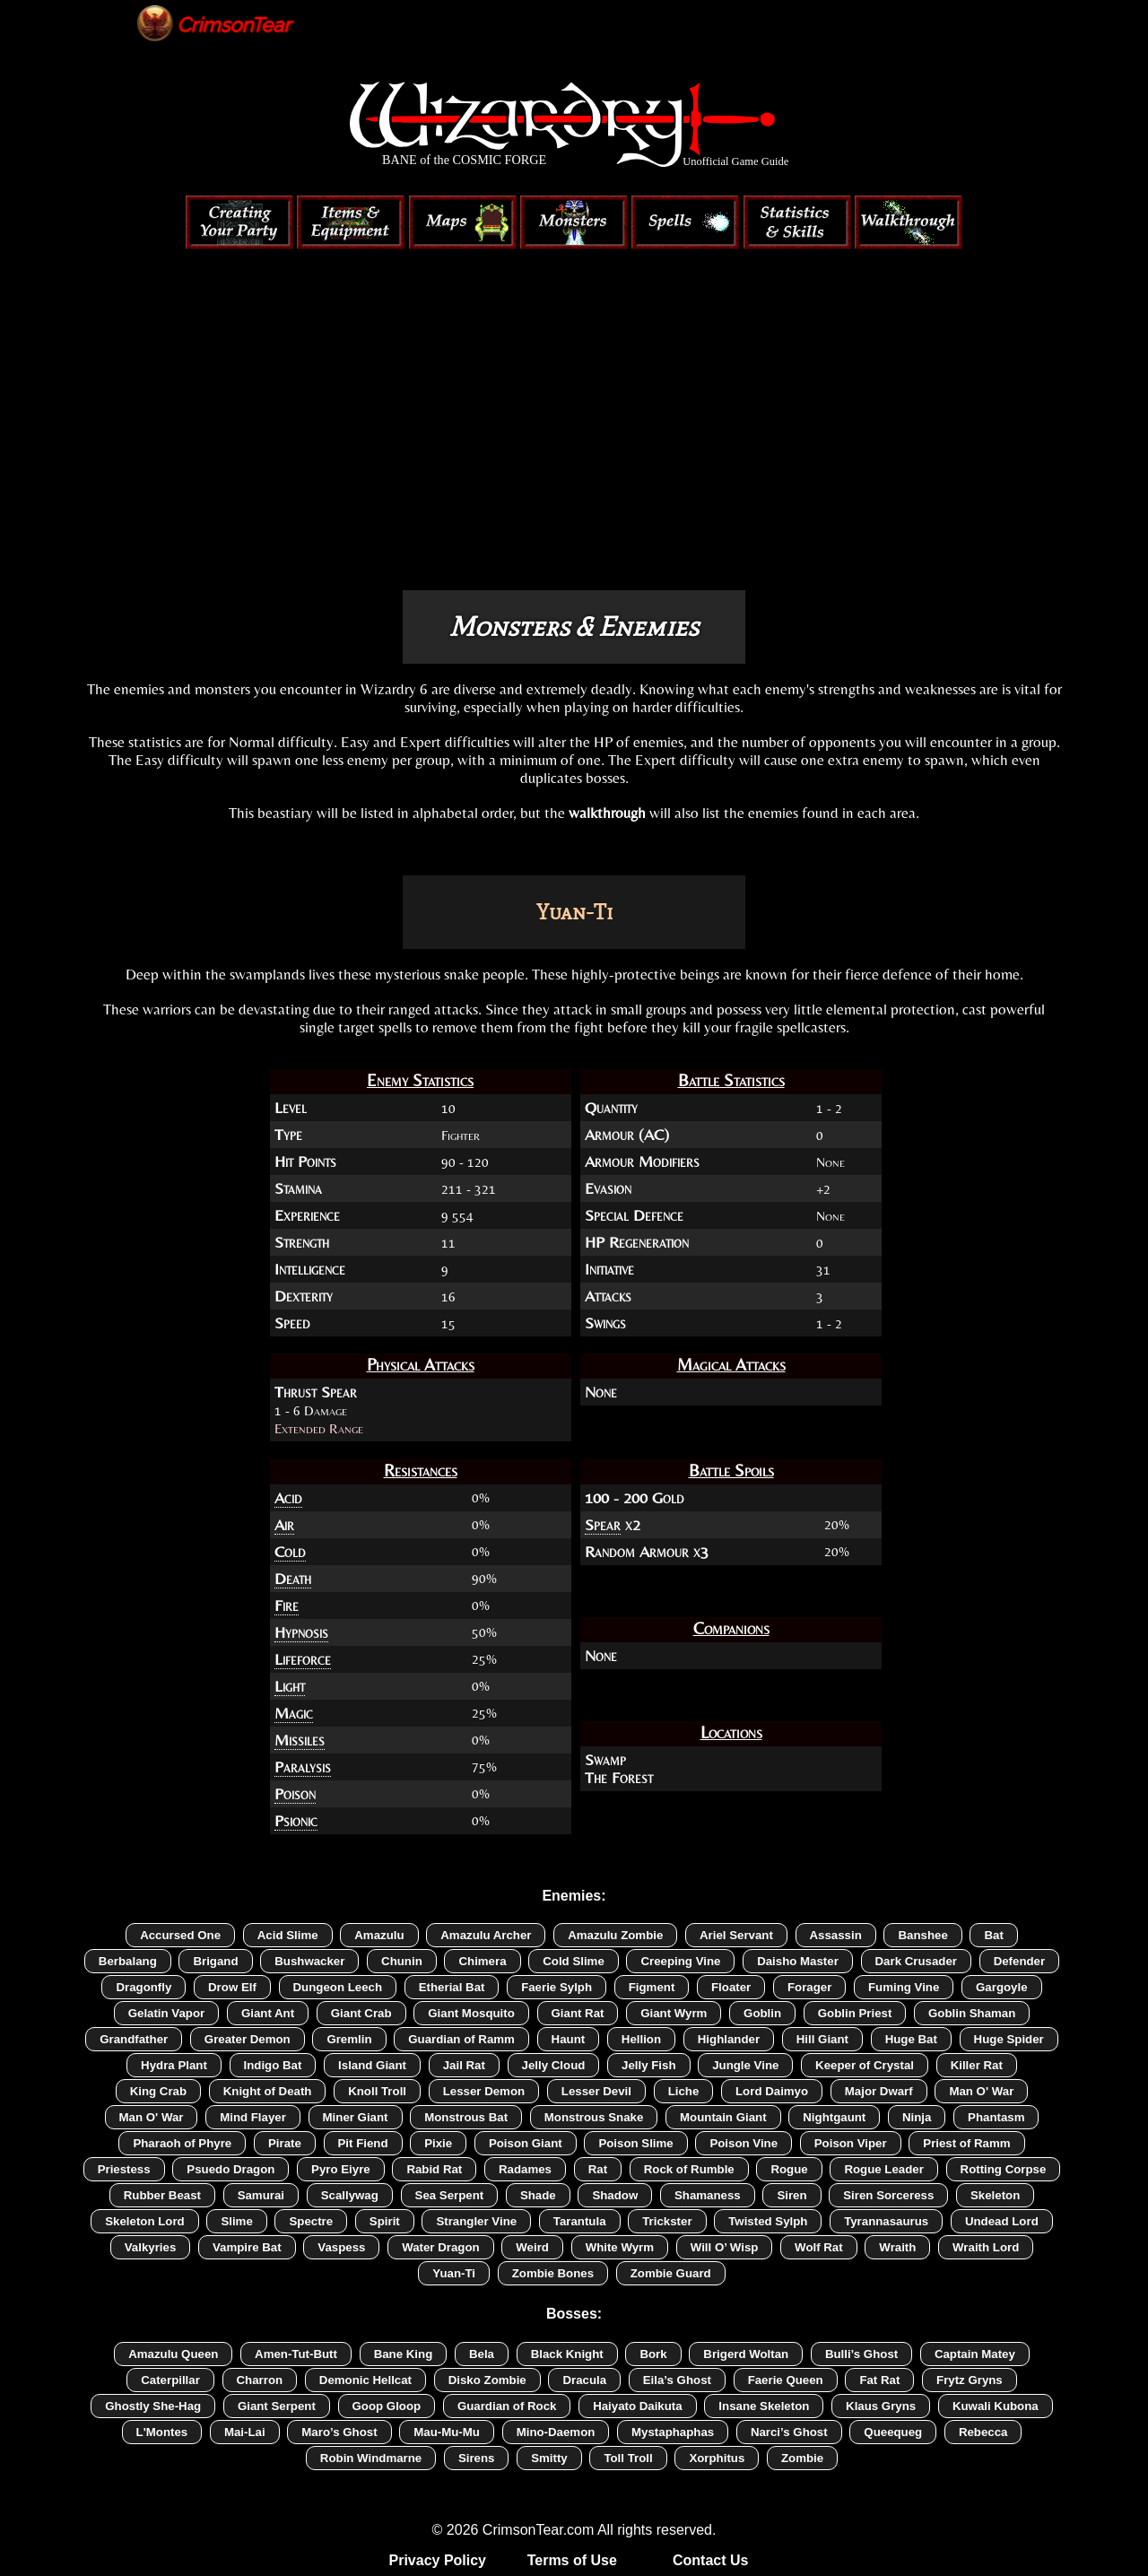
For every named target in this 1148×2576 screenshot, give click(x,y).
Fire (286, 1605)
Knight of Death (267, 2091)
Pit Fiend (363, 2143)
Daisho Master (798, 1961)
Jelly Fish (648, 2065)
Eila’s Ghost (677, 2380)
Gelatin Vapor (166, 2013)
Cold (290, 1552)
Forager (809, 1987)
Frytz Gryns (969, 2380)
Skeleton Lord (144, 2221)
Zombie (802, 2458)
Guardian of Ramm (461, 2039)
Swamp (605, 1760)
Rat (597, 2169)
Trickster (666, 2221)
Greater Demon (247, 2039)
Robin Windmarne (371, 2458)
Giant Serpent (277, 2406)
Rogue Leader (883, 2169)
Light (289, 1686)
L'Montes (162, 2432)
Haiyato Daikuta (638, 2406)
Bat (993, 1935)
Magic (293, 1713)
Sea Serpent (449, 2195)
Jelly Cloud (554, 2065)
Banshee (922, 1935)
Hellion (641, 2039)
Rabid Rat (434, 2169)
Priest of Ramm (966, 2143)
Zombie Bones (553, 2273)
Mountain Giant (723, 2117)
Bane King (403, 2354)
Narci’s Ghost (789, 2432)
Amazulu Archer (485, 1935)
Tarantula (579, 2221)
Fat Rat (879, 2380)
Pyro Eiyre (340, 2169)
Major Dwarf (879, 2091)
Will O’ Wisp (725, 2247)
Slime (236, 2221)
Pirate (284, 2143)
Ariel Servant (736, 1935)
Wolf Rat (819, 2247)
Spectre (311, 2221)
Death (292, 1579)
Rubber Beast (162, 2195)
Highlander (729, 2039)
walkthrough (607, 813)
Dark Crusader (916, 1961)
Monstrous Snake (594, 2117)
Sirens (476, 2458)
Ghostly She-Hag (153, 2406)
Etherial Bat (452, 1987)
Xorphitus (716, 2458)
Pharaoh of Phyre (182, 2143)
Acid (288, 1498)
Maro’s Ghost (339, 2432)
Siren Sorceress (888, 2195)
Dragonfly (143, 1987)
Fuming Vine (903, 1987)
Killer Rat (977, 2065)
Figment (652, 1987)
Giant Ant (267, 2013)
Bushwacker (309, 1961)
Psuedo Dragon (230, 2169)
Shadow (615, 2195)
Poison (295, 1794)
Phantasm (996, 2117)
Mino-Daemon (556, 2432)
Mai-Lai (244, 2432)
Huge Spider (1009, 2039)
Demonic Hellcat (365, 2380)
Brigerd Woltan (745, 2354)
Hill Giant (822, 2039)
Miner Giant (355, 2117)
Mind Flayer (253, 2117)
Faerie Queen (785, 2380)
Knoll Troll (377, 2091)
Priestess (124, 2169)
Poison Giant (525, 2143)
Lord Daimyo (771, 2091)
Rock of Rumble (689, 2169)
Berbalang (128, 1961)
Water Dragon (440, 2247)
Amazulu (379, 1935)
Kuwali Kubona (995, 2406)
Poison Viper (850, 2143)
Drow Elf (232, 1987)
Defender (1020, 1961)
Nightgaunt (834, 2117)
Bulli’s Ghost (861, 2354)
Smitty (549, 2458)
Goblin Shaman (971, 2013)
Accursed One (180, 1935)
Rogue (788, 2169)
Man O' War (981, 2091)
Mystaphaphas (672, 2432)
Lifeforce (302, 1659)
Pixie (438, 2143)
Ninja (916, 2117)
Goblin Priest (855, 2013)
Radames (525, 2169)
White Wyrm (620, 2247)
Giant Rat (578, 2013)
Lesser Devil (596, 2091)
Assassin (836, 1935)
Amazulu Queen (173, 2354)
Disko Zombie (487, 2380)
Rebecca (983, 2432)
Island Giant (372, 2065)
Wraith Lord (985, 2247)
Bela (481, 2354)
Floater (731, 1987)
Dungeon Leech (338, 1987)
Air (284, 1525)
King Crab (158, 2091)
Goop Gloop (387, 2406)
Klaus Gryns (881, 2406)
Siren (791, 2195)
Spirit (385, 2221)
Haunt (569, 2039)
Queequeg (893, 2432)
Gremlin (348, 2039)
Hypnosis (301, 1632)
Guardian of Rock (507, 2406)
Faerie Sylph (556, 1987)
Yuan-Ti (453, 2273)
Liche (684, 2091)
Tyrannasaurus (886, 2221)
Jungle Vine (745, 2065)
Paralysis (302, 1767)
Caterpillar (170, 2380)
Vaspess (341, 2247)
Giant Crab (361, 2013)
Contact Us (710, 2560)
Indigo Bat (273, 2065)
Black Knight (567, 2354)
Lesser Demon (484, 2091)
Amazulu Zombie (615, 1935)
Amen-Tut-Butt (296, 2354)
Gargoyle (1002, 1987)
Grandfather (134, 2039)
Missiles (299, 1740)
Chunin (401, 1961)
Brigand (215, 1961)
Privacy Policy (438, 2560)
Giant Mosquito (471, 2013)
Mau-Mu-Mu (446, 2432)
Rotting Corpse (1004, 2169)
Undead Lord (1002, 2221)
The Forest (619, 1778)
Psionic (295, 1821)
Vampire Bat (247, 2247)
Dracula (584, 2380)
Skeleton (995, 2195)
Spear (603, 1525)
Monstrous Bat (466, 2117)
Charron (260, 2380)
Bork (652, 2354)
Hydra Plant (174, 2065)
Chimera (482, 1961)
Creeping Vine (680, 1961)
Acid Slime (287, 1935)
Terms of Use (572, 2560)
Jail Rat (464, 2065)
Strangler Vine (476, 2221)
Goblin (762, 2013)
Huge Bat (911, 2039)
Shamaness (707, 2195)
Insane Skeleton (763, 2406)
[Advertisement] (574, 437)
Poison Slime (635, 2143)
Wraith (897, 2247)
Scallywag (349, 2195)
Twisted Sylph (767, 2221)
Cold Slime (573, 1961)
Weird (532, 2247)
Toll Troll (628, 2458)
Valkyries (151, 2247)
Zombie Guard (671, 2273)
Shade (538, 2195)
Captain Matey (975, 2354)
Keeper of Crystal (864, 2065)
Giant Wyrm (673, 2013)
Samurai (261, 2195)
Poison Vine (743, 2143)
